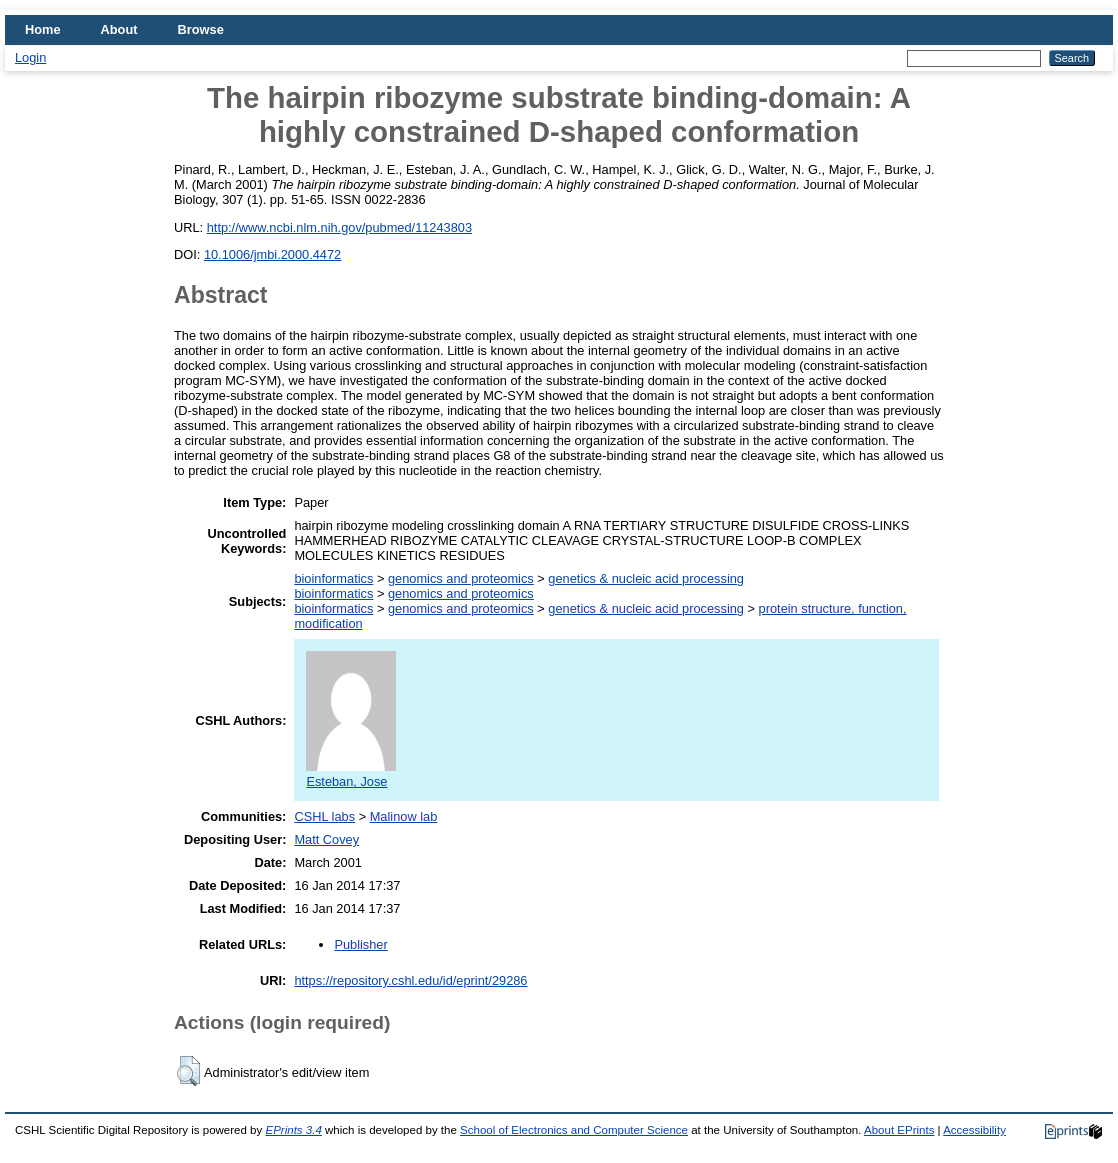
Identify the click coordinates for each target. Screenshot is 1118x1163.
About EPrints (899, 1130)
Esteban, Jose (351, 774)
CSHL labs (324, 816)
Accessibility (974, 1130)
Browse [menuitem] (201, 29)
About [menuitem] (119, 29)
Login (30, 57)
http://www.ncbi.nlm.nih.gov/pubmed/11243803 (339, 227)
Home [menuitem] (43, 29)
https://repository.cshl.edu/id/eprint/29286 (410, 980)
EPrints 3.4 (293, 1130)
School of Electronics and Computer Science (574, 1130)
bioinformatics (333, 578)
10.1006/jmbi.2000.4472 (272, 254)
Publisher (360, 944)
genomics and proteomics (461, 578)
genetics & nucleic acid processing (646, 578)
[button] (188, 1071)
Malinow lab (404, 816)
